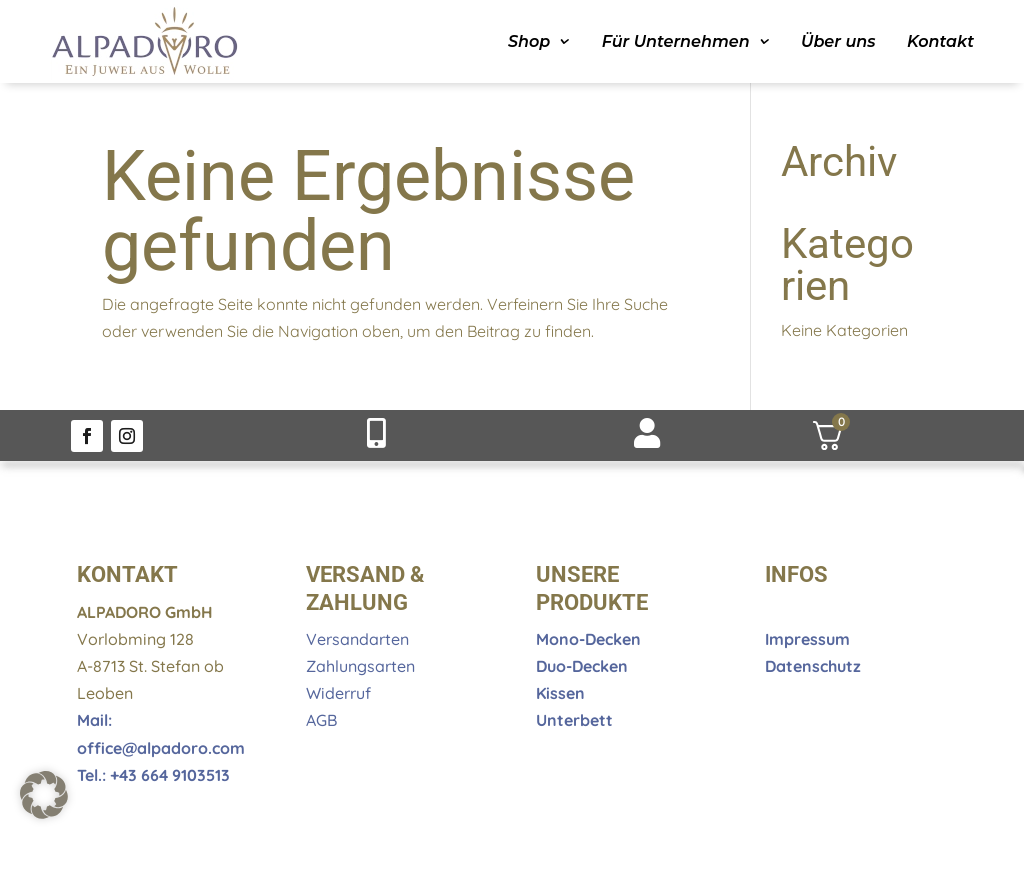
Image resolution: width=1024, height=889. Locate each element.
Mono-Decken (588, 639)
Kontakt (940, 41)
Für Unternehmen (676, 41)
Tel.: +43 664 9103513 (153, 775)
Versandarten (357, 639)
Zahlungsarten (360, 666)
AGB (321, 720)
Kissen (560, 693)
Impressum (807, 639)
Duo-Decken (582, 666)
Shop (529, 41)
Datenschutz (813, 666)
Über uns (838, 41)
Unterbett (574, 720)
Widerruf (338, 693)
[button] (44, 795)
